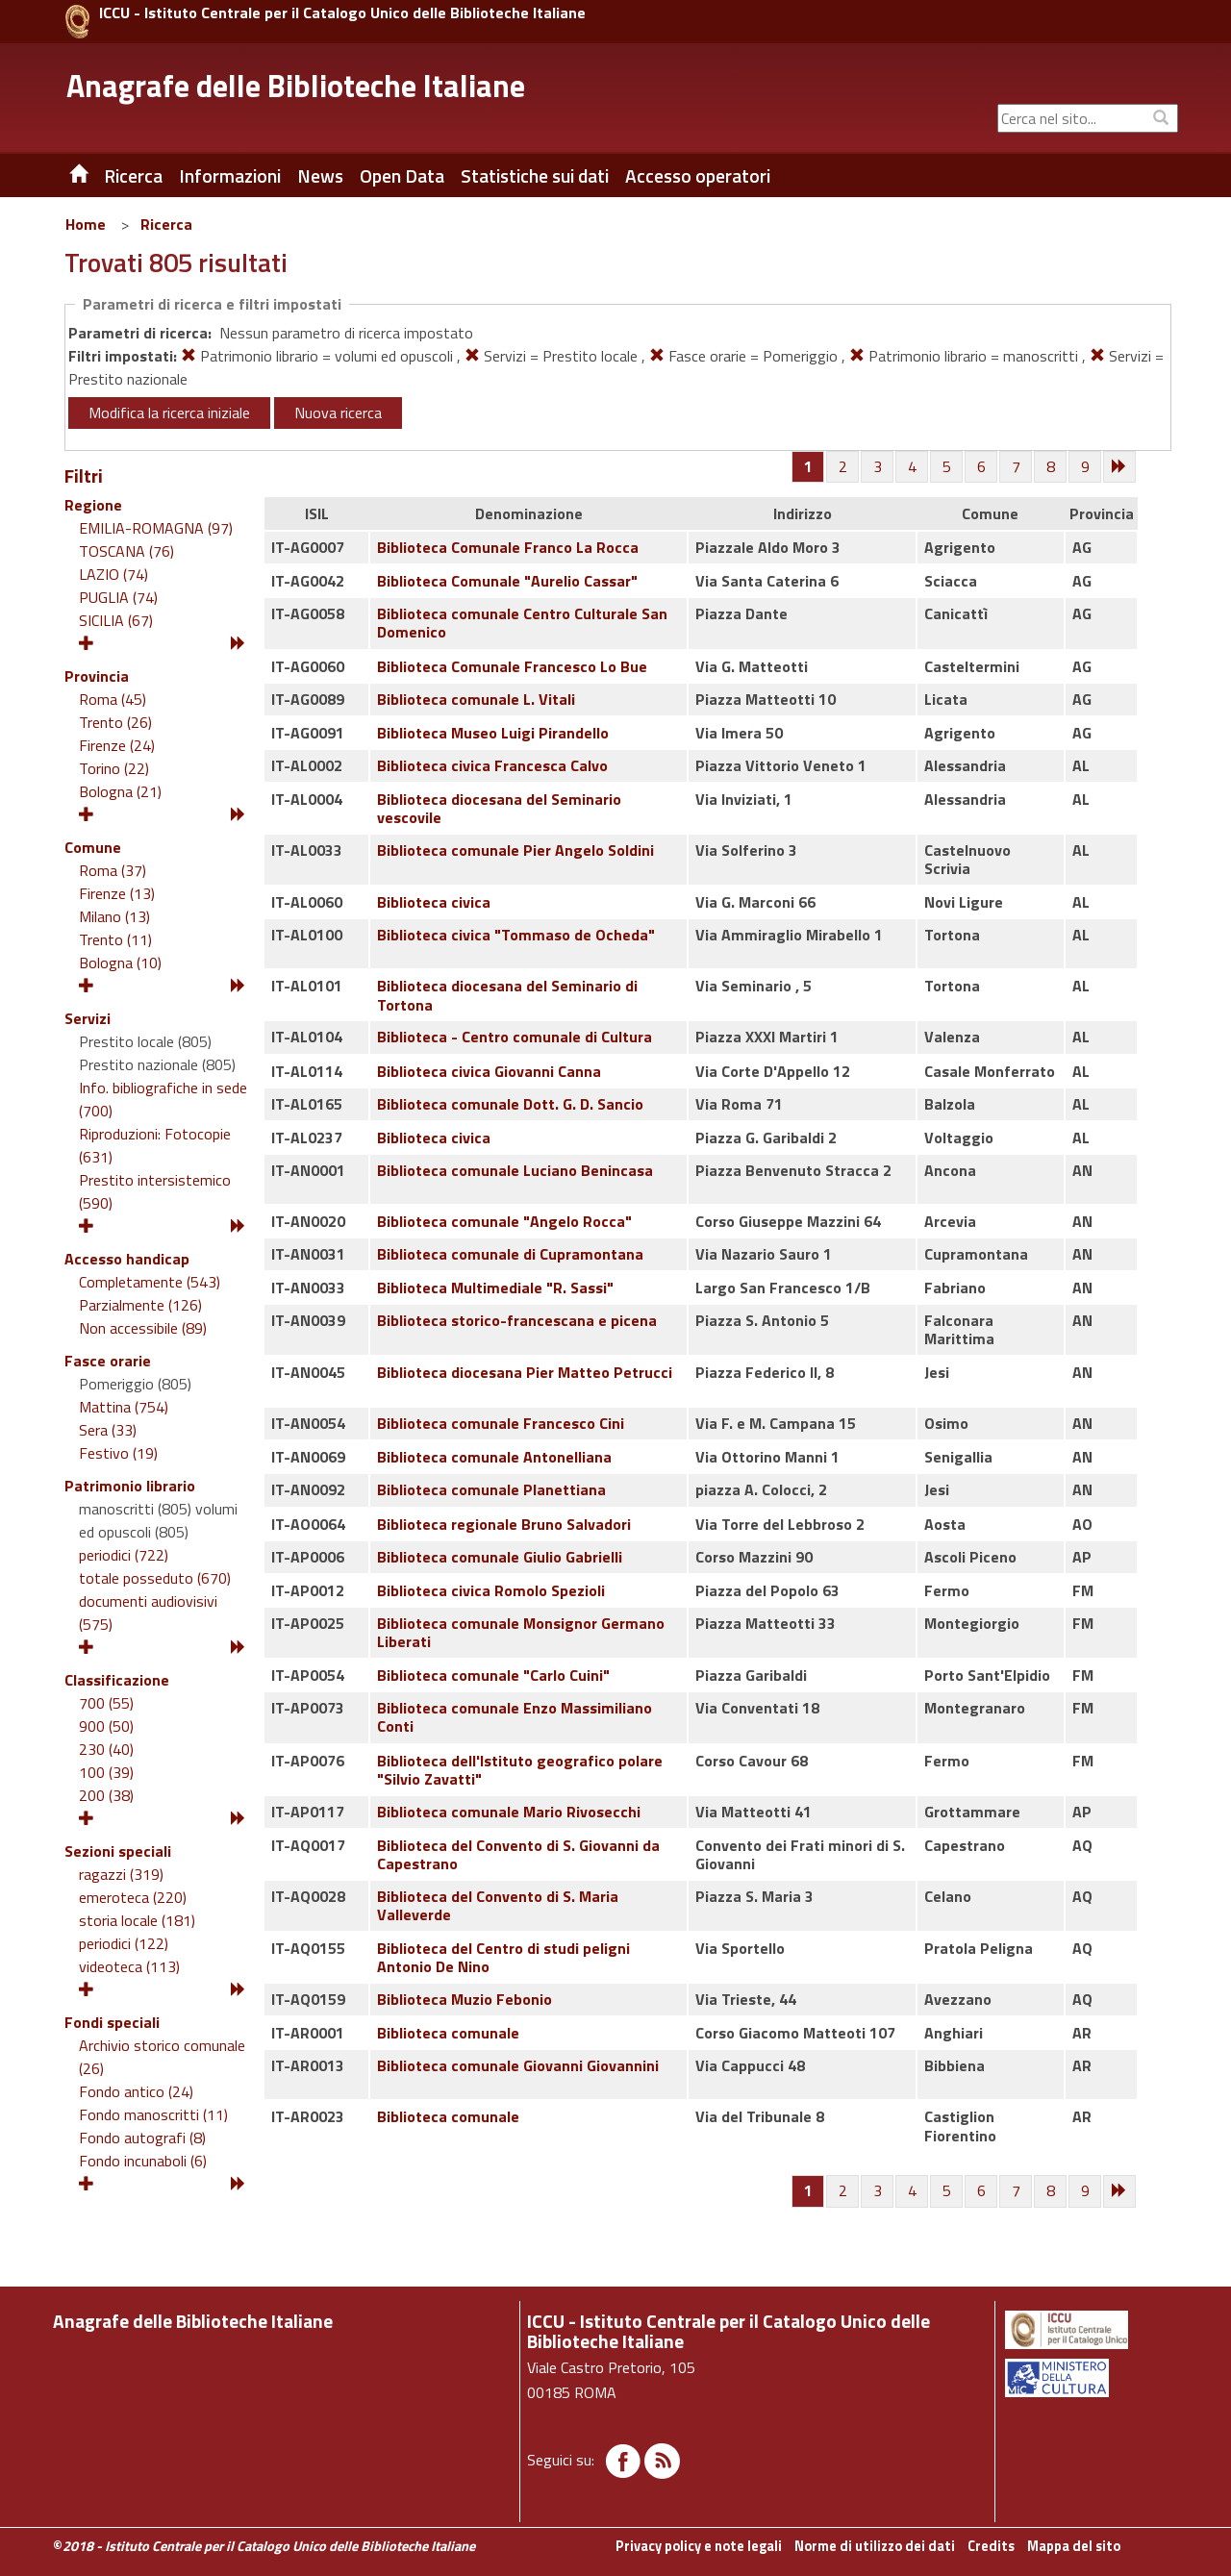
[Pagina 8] (1051, 467)
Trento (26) (115, 722)
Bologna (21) (120, 791)
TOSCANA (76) (126, 551)
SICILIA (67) (116, 620)
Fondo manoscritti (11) (153, 2114)
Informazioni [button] (230, 176)
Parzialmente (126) (140, 1304)
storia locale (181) (137, 1920)
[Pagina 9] (1085, 467)
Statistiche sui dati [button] (535, 176)
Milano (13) (114, 916)
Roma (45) (112, 699)
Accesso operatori (697, 176)
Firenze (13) (117, 893)
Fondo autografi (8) (142, 2137)
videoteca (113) (129, 1966)
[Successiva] (1120, 467)
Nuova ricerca (338, 412)
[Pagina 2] (843, 467)
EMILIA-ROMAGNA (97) (156, 527)
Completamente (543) (149, 1281)
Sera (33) (108, 1429)
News (320, 176)
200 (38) (106, 1795)
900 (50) (106, 1726)
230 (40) (106, 1749)
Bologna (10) (120, 962)
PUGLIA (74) (118, 597)
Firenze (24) (117, 745)
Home (85, 224)
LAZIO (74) (113, 574)
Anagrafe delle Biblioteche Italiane (295, 86)
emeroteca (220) (133, 1897)
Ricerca (166, 224)
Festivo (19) (118, 1452)
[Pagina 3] (878, 467)
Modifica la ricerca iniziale (169, 412)
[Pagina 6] (982, 467)
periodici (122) (123, 1943)
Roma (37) (112, 870)
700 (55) (106, 1702)
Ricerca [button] (133, 176)
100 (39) (106, 1772)
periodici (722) (123, 1554)
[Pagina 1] (808, 466)
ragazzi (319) (121, 1874)
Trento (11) (115, 939)
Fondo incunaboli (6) (143, 2160)
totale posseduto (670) (155, 1577)
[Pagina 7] (1016, 467)
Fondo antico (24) (136, 2091)
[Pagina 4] (912, 467)
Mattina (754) (123, 1406)
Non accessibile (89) (143, 1327)
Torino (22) (114, 768)
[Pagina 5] (947, 467)
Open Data (402, 176)
